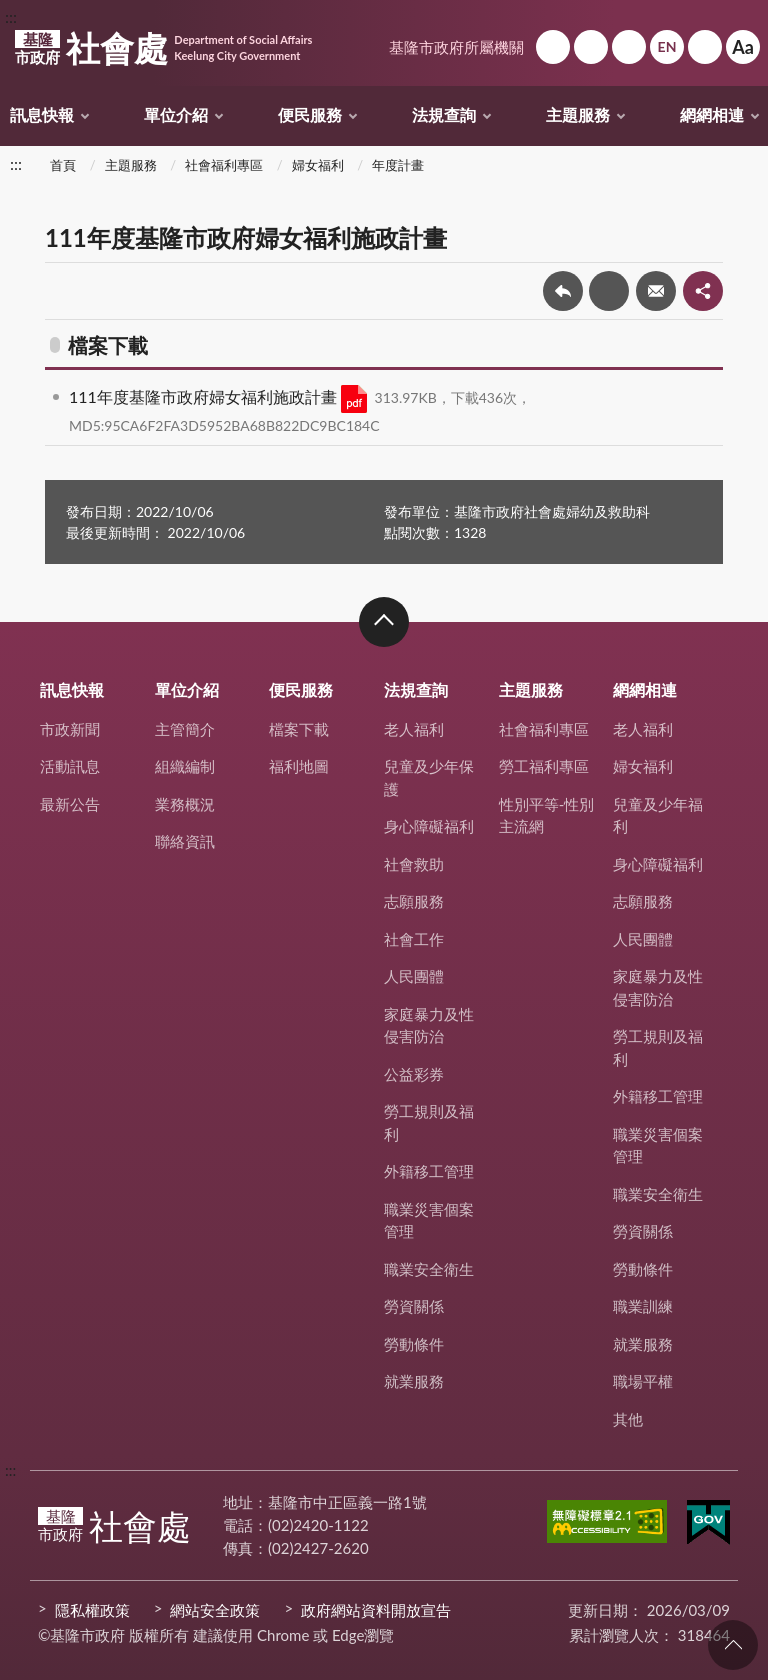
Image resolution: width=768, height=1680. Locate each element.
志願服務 (414, 901)
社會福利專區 (224, 165)
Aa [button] (743, 47)
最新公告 (70, 804)
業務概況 (185, 804)
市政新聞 (70, 729)
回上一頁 (563, 291)
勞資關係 (414, 1306)
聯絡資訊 (185, 841)
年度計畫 (398, 165)
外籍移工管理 (429, 1171)
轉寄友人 (656, 291)
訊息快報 (42, 114)
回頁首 (733, 1645)
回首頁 (553, 47)
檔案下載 (299, 729)
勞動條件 (414, 1344)
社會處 (163, 48)
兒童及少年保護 (429, 777)
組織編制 (185, 766)
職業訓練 (643, 1306)
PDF (354, 399)
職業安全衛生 (429, 1269)
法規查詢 (444, 114)
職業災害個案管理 (429, 1220)
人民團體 (414, 976)
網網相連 (712, 114)
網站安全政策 (215, 1610)
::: (11, 16)
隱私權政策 (92, 1610)
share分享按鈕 (703, 291)
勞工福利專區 (544, 766)
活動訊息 (70, 766)
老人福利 (414, 729)
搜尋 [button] (705, 47)
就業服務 (414, 1381)
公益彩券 (414, 1074)
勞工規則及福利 (429, 1122)
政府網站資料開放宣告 (376, 1610)
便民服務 (310, 114)
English (667, 47)
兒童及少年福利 (658, 815)
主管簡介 (185, 729)
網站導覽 (591, 47)
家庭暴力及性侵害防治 (429, 1025)
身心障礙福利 (429, 826)
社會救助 (414, 864)
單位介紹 (176, 114)
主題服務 (578, 114)
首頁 (63, 165)
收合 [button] (384, 622)
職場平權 (643, 1381)
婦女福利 (318, 165)
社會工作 (414, 939)
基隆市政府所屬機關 (456, 47)
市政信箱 (629, 47)
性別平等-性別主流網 (547, 815)
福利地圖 (299, 766)
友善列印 (609, 291)
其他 (628, 1419)
